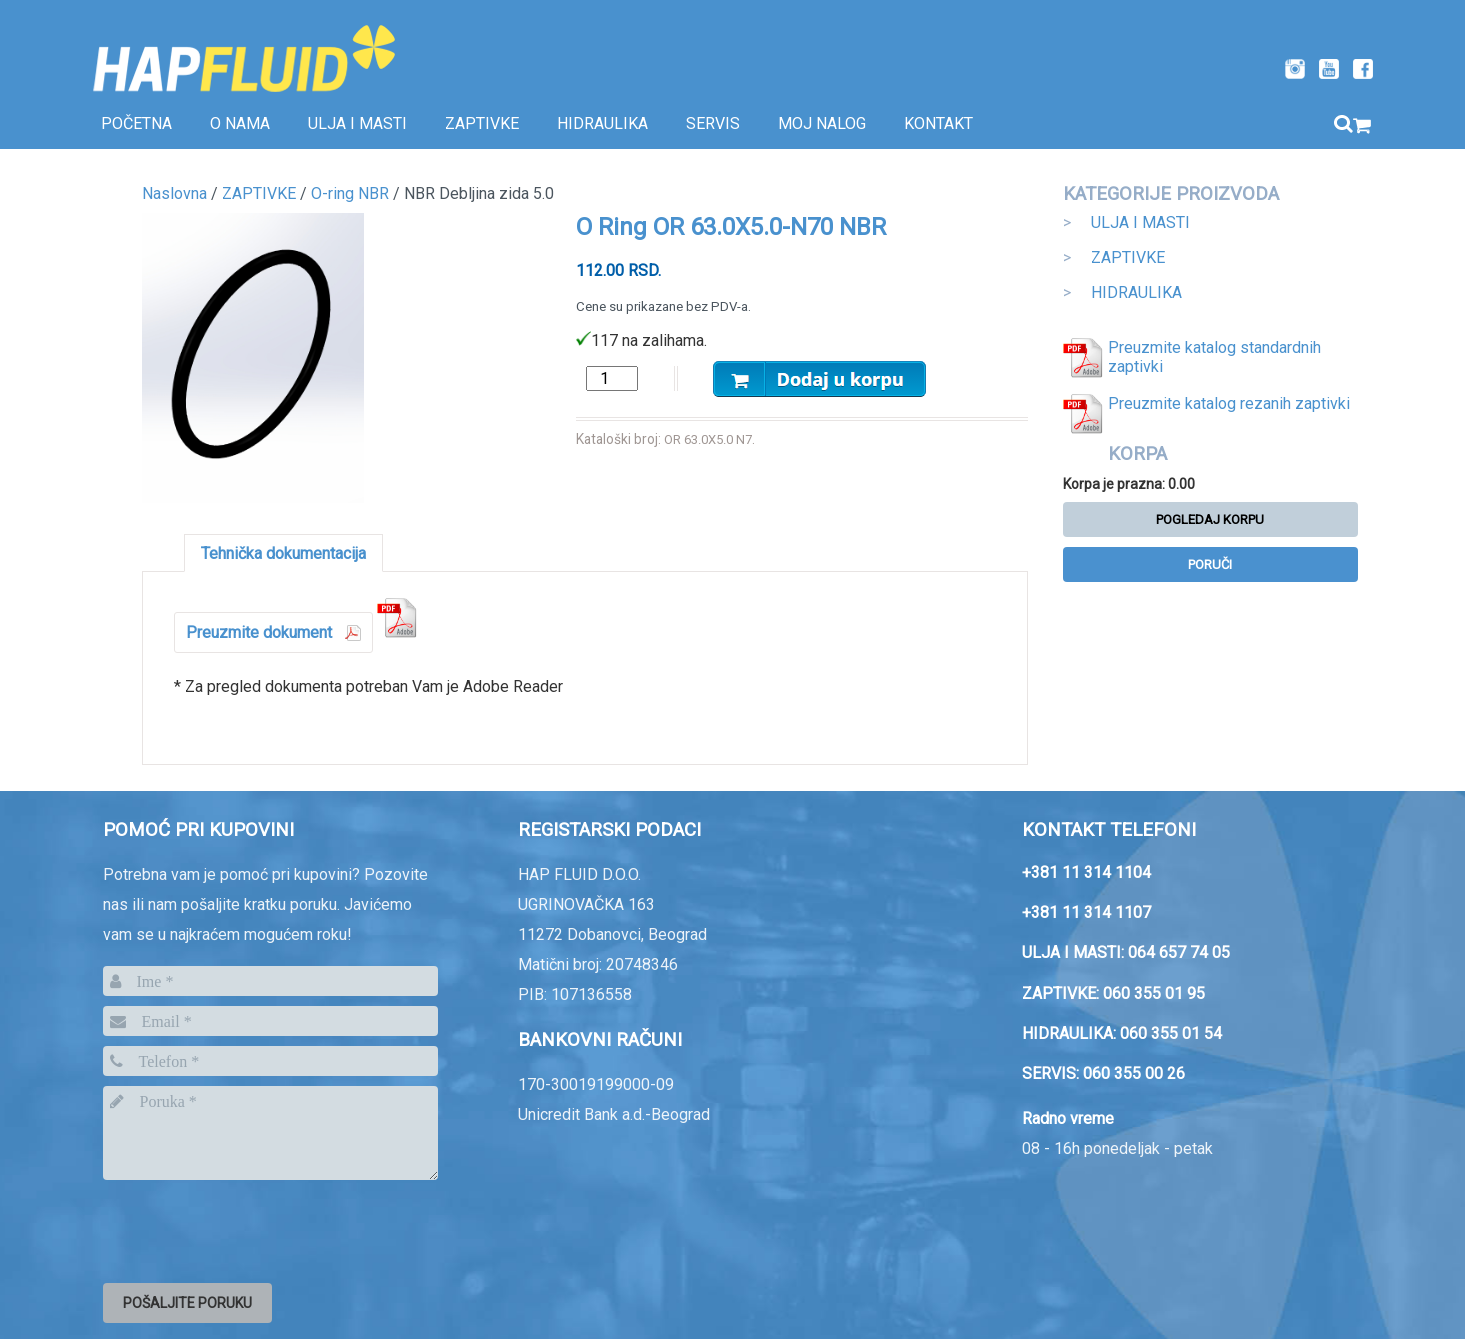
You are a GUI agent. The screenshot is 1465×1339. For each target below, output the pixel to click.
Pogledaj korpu (1210, 519)
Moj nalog (822, 123)
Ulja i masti (357, 123)
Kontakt (938, 123)
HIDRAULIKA (1136, 292)
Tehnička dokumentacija (283, 553)
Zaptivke (482, 123)
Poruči (1210, 564)
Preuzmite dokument (259, 632)
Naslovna (174, 193)
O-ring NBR (350, 193)
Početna (136, 123)
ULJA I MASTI (1140, 222)
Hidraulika (602, 123)
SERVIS (713, 123)
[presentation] (255, 1228)
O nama (240, 123)
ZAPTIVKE (1128, 257)
